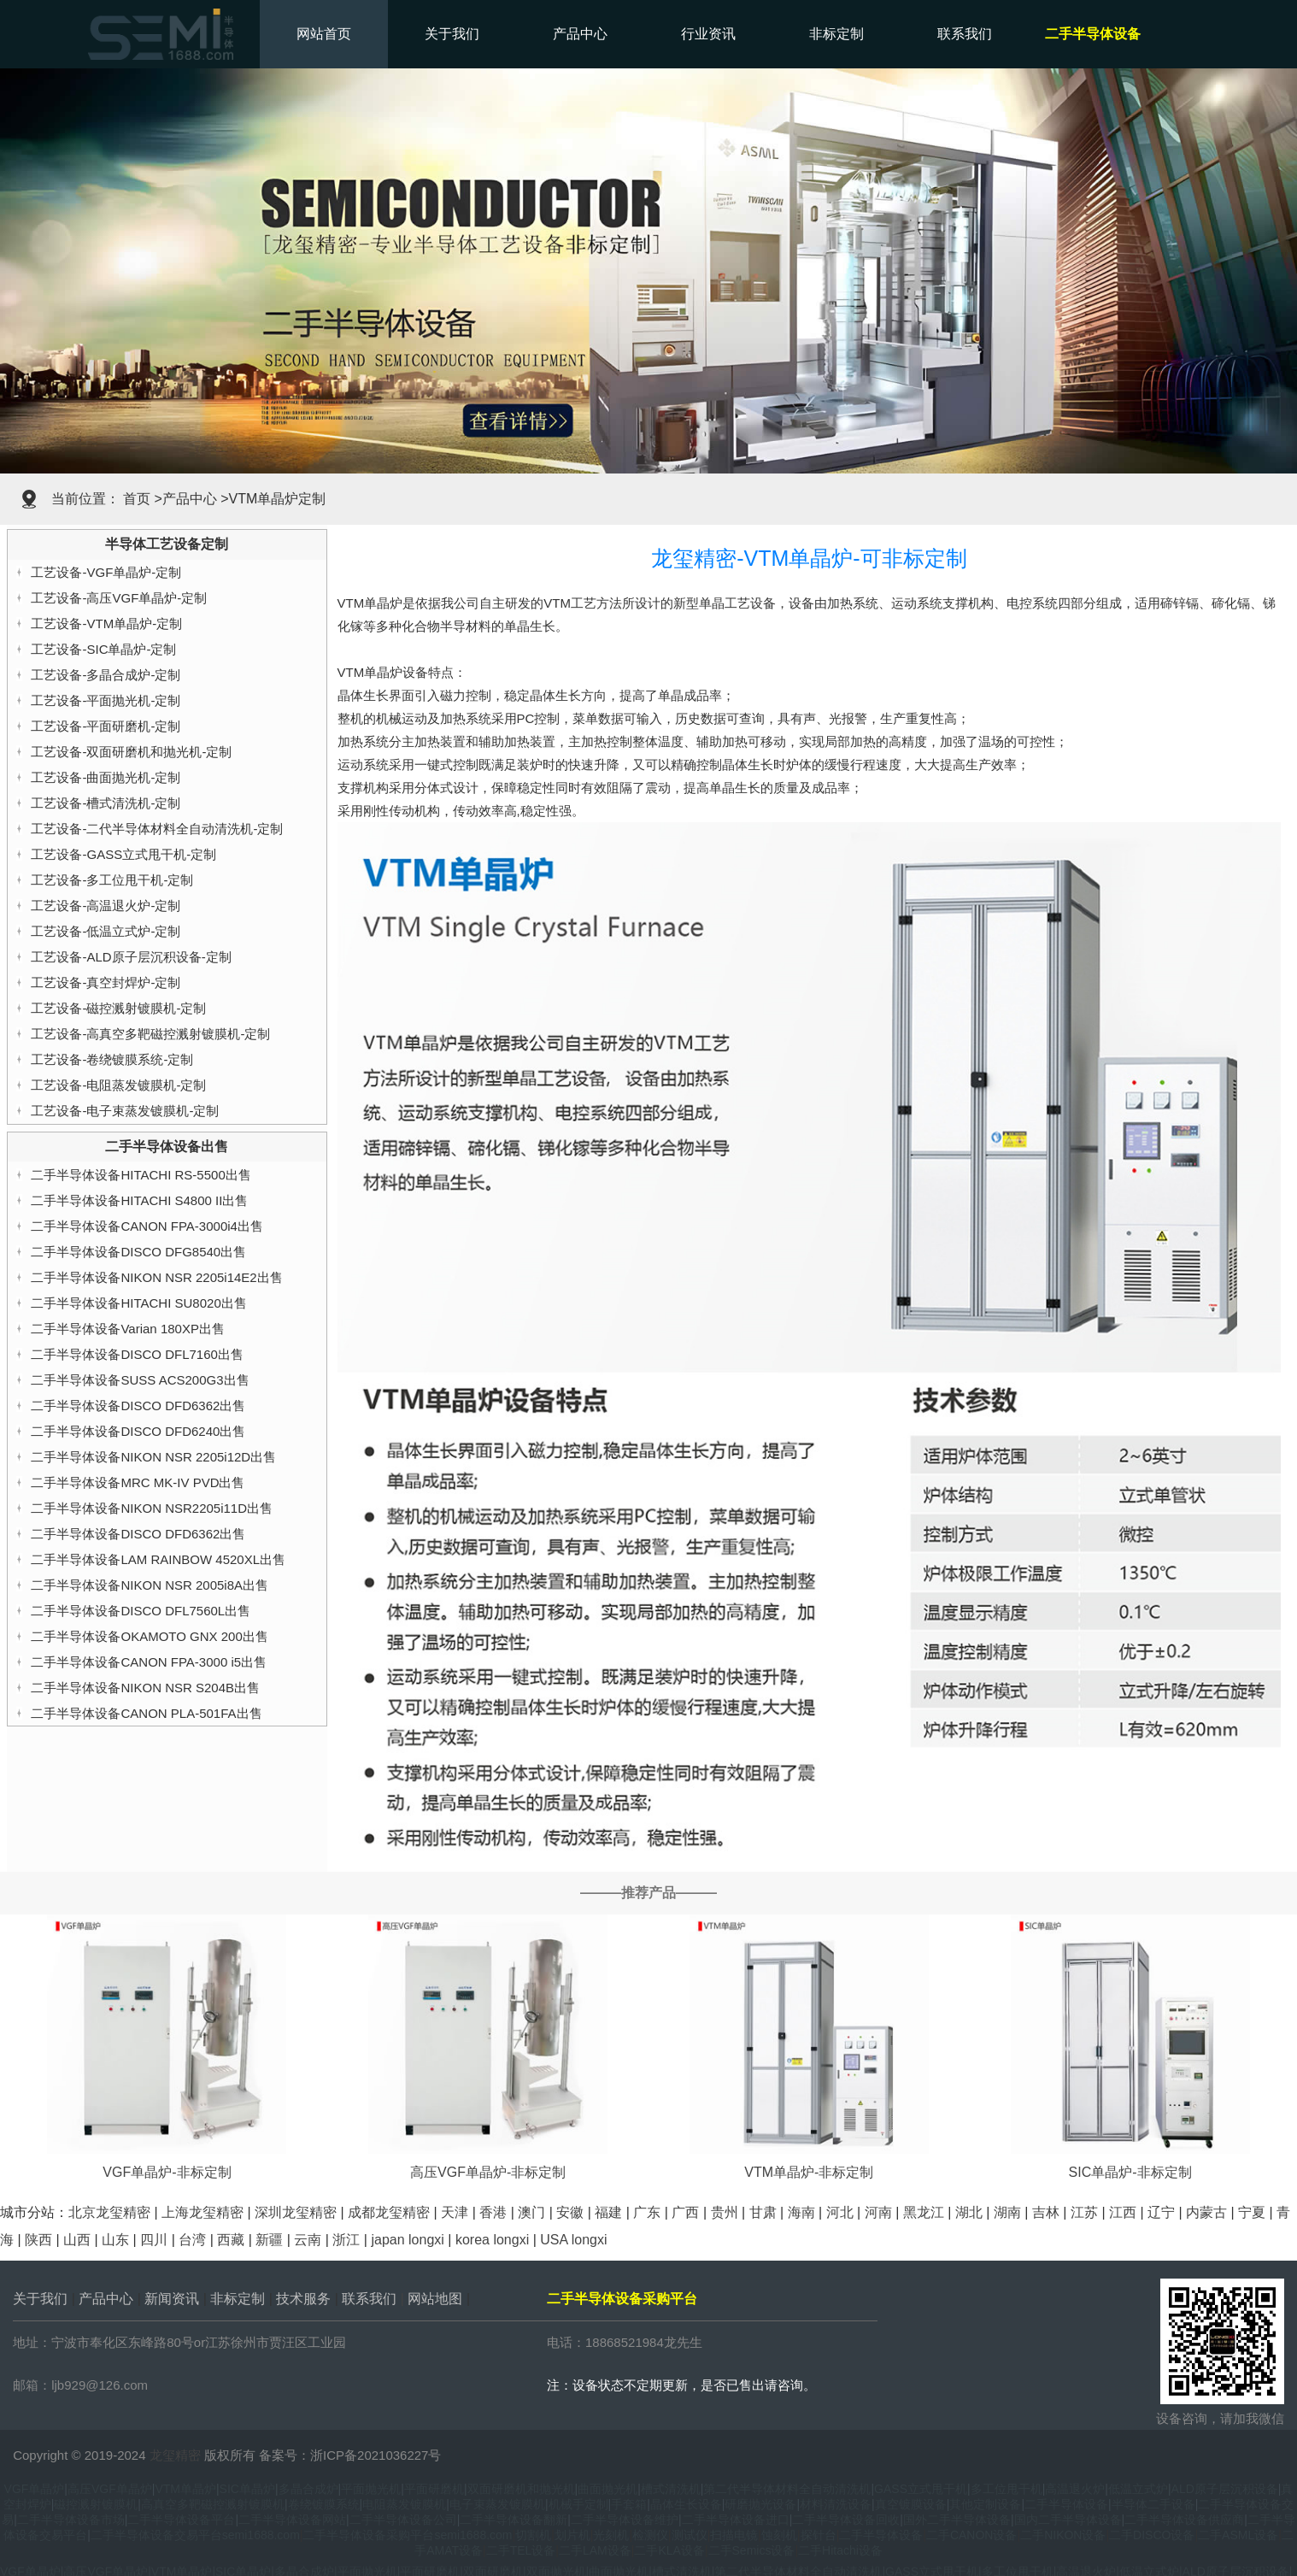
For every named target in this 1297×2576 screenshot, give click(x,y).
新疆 (269, 2239)
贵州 (724, 2212)
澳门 (531, 2212)
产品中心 (580, 33)
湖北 (969, 2212)
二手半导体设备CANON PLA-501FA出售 (146, 1713)
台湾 (192, 2239)
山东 (115, 2239)
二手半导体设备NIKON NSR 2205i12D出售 (153, 1457)
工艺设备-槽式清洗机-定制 (105, 803)
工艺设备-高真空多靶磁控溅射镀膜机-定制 (150, 1033)
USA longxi (573, 2239)
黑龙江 (923, 2212)
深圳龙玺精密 (296, 2212)
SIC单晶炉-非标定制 (1130, 2172)
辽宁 (1161, 2212)
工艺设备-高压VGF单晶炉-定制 (119, 598)
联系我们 (964, 33)
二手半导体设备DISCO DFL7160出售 (137, 1354)
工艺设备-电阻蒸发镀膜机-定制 (118, 1085)
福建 (608, 2212)
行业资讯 (708, 33)
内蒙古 (1206, 2212)
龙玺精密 (175, 2455)
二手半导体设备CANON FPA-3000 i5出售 (149, 1662)
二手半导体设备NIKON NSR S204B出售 (145, 1687)
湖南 (1007, 2212)
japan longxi (407, 2239)
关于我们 (452, 33)
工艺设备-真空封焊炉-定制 (105, 982)
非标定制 (836, 33)
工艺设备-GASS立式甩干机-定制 (123, 854)
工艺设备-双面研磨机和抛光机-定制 (131, 751)
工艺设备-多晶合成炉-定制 (105, 675)
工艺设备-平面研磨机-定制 (105, 726)
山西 (77, 2239)
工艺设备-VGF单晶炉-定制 (106, 572)
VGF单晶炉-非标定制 (167, 2172)
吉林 (1045, 2212)
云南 (307, 2239)
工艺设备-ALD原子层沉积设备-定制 (131, 957)
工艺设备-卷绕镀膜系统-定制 (112, 1059)
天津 (454, 2212)
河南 (878, 2212)
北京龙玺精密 (109, 2212)
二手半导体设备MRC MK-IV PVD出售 (137, 1482)
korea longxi (492, 2239)
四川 (153, 2239)
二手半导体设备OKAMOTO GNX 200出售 (149, 1636)
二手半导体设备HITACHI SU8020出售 (138, 1303)
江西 (1122, 2212)
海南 (801, 2212)
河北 (840, 2212)
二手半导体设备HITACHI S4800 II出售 (139, 1200)
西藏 (230, 2239)
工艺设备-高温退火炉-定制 (105, 905)
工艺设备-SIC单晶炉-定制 (103, 649)
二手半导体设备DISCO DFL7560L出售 (140, 1610)
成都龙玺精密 (389, 2212)
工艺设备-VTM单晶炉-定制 (106, 623)
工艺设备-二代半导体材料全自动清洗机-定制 (157, 828)
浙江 (346, 2239)
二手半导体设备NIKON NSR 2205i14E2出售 (156, 1277)
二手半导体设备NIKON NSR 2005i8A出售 (149, 1585)
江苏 (1084, 2212)
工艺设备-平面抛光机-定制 (105, 700)
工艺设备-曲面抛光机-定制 (105, 777)
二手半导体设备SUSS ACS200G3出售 (140, 1380)
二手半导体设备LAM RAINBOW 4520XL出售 (158, 1559)
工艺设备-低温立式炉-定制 (105, 931)
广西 (685, 2212)
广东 (646, 2212)
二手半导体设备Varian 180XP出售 (127, 1328)
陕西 (38, 2239)
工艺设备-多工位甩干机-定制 (112, 880)
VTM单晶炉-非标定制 (808, 2172)
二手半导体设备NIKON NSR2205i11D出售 (152, 1508)
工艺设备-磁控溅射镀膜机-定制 (118, 1008)
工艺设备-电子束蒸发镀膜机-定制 (125, 1110)
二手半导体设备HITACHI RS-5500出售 (140, 1174)
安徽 (570, 2212)
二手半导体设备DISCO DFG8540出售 (138, 1251)
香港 (493, 2212)
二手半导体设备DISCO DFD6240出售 (138, 1431)
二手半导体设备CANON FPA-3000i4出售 (146, 1226)
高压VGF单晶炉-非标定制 (488, 2172)
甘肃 (763, 2212)
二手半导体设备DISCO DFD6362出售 (138, 1405)
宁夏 (1251, 2212)
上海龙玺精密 (202, 2212)
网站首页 (323, 33)
